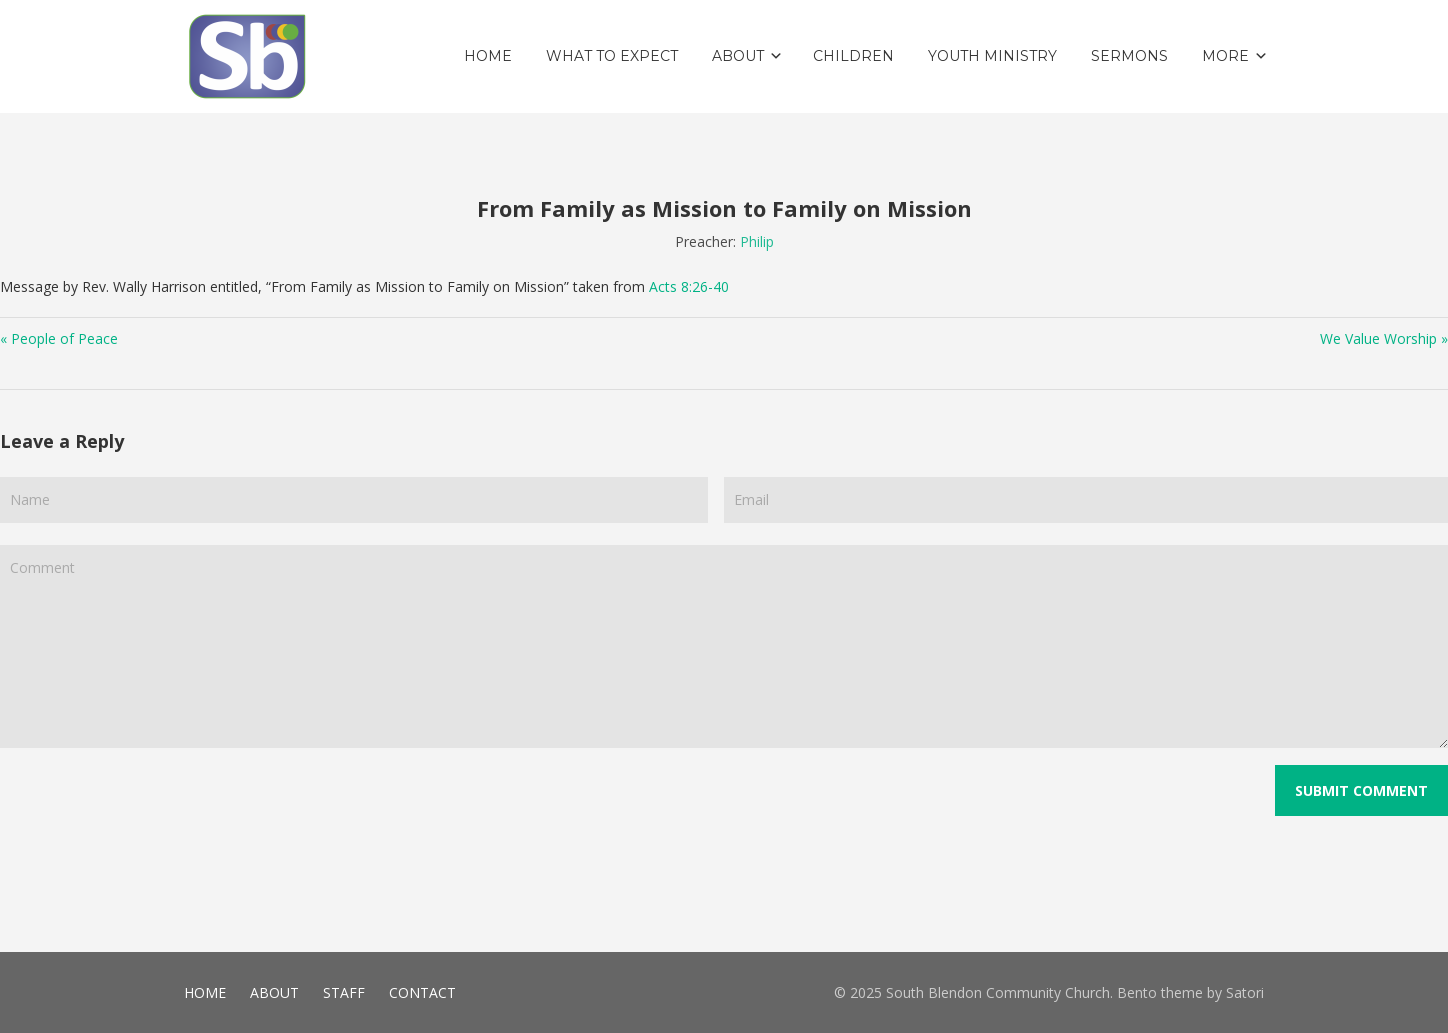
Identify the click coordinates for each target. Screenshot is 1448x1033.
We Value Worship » (1384, 338)
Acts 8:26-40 (689, 286)
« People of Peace (59, 338)
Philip (757, 241)
